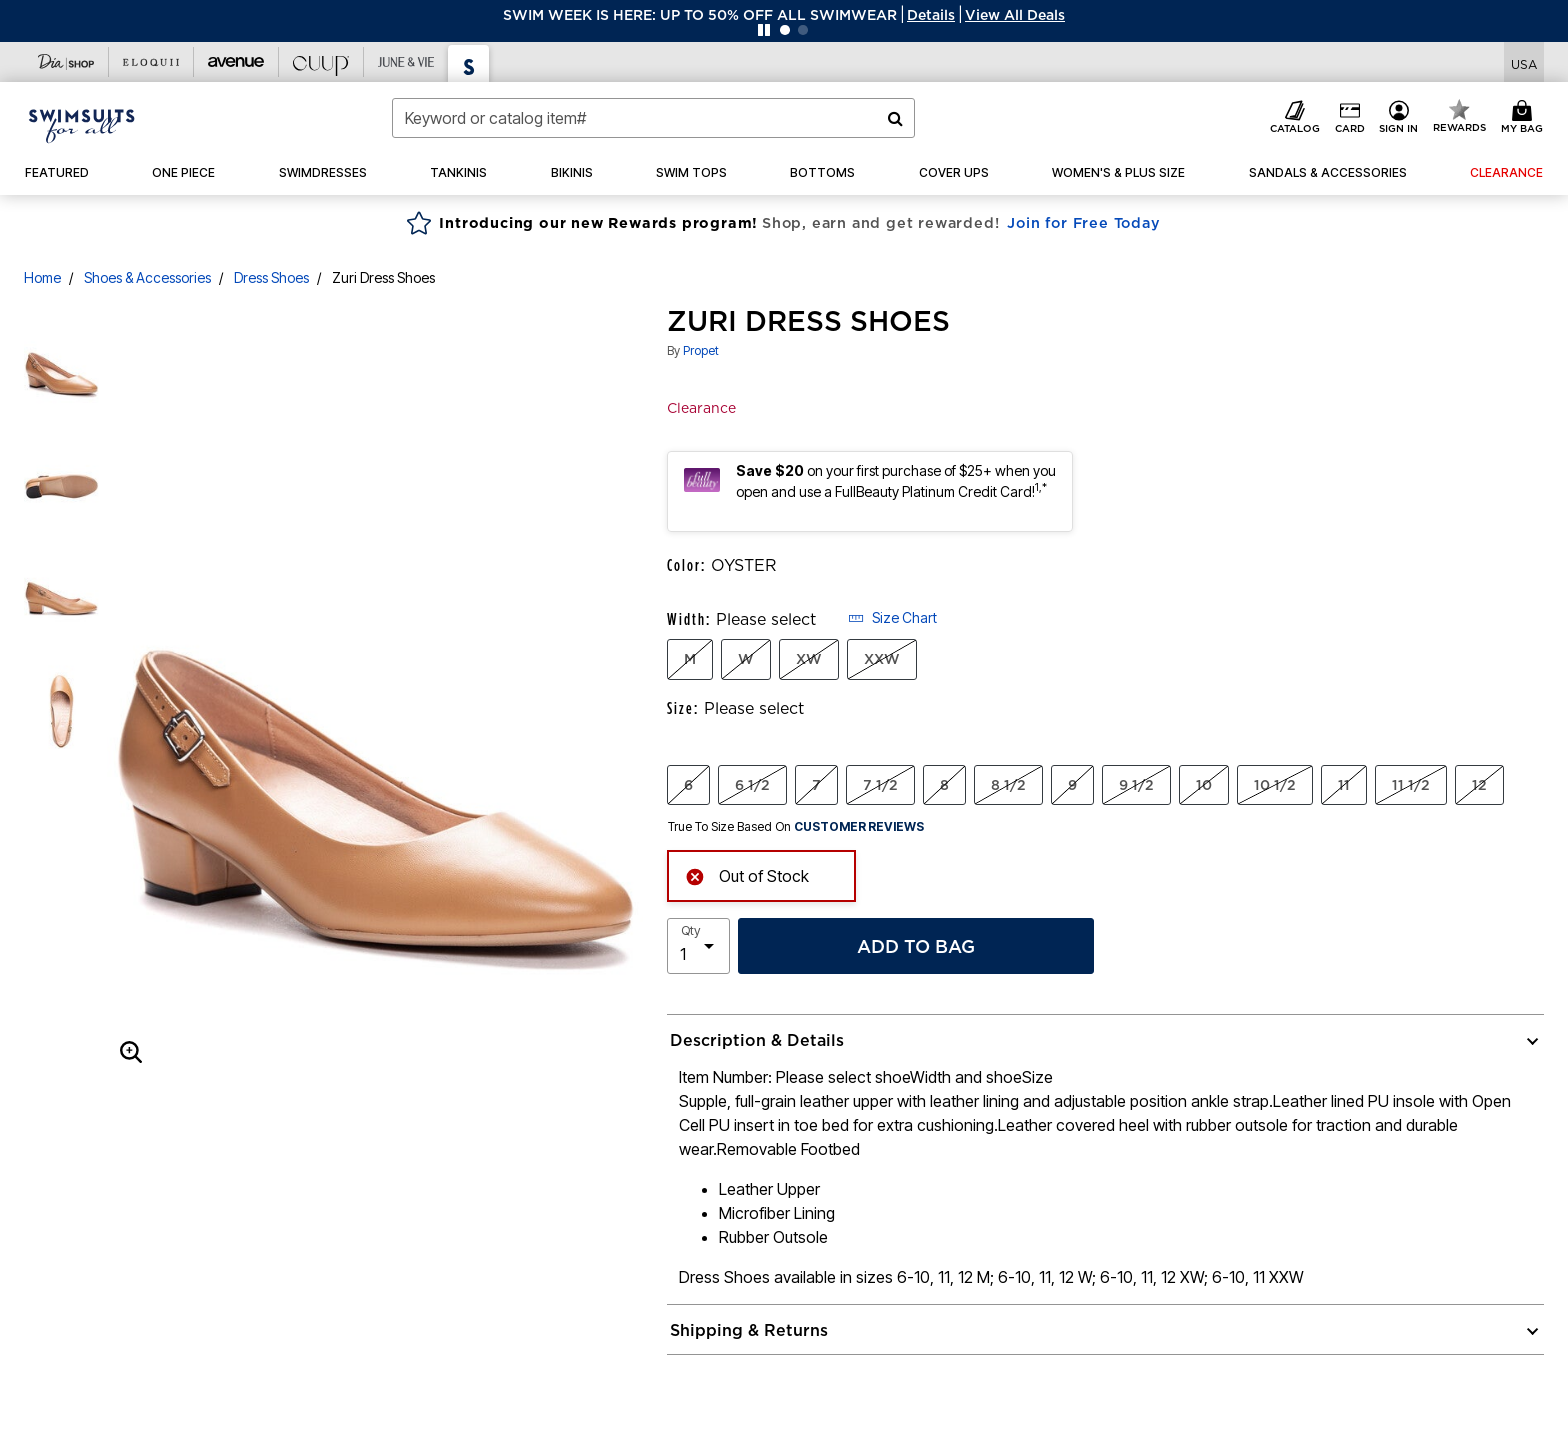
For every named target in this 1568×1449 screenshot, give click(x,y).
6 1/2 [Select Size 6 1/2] (752, 785)
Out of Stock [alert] (747, 874)
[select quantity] (698, 946)
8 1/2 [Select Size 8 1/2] (1008, 785)
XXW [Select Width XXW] (882, 659)
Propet (701, 350)
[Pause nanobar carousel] (764, 30)
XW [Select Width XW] (809, 659)
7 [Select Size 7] (816, 785)
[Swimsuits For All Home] (82, 124)
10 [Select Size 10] (1204, 785)
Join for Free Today (1083, 223)
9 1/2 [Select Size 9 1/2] (1136, 785)
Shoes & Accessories (147, 277)
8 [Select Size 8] (944, 785)
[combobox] (653, 118)
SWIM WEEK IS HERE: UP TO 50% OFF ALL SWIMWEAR (700, 15)
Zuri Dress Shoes (383, 277)
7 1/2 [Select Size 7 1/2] (880, 785)
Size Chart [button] (892, 617)
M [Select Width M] (690, 659)
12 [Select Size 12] (1479, 785)
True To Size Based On (796, 827)
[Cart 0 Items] (1525, 118)
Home (42, 277)
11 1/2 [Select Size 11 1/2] (1411, 785)
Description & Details (757, 1040)
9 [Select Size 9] (1072, 785)
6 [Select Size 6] (688, 785)
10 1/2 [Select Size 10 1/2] (1275, 785)
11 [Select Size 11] (1344, 785)
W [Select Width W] (746, 659)
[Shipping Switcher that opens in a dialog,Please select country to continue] (1524, 62)
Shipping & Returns (749, 1330)
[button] (931, 15)
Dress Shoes (271, 277)
